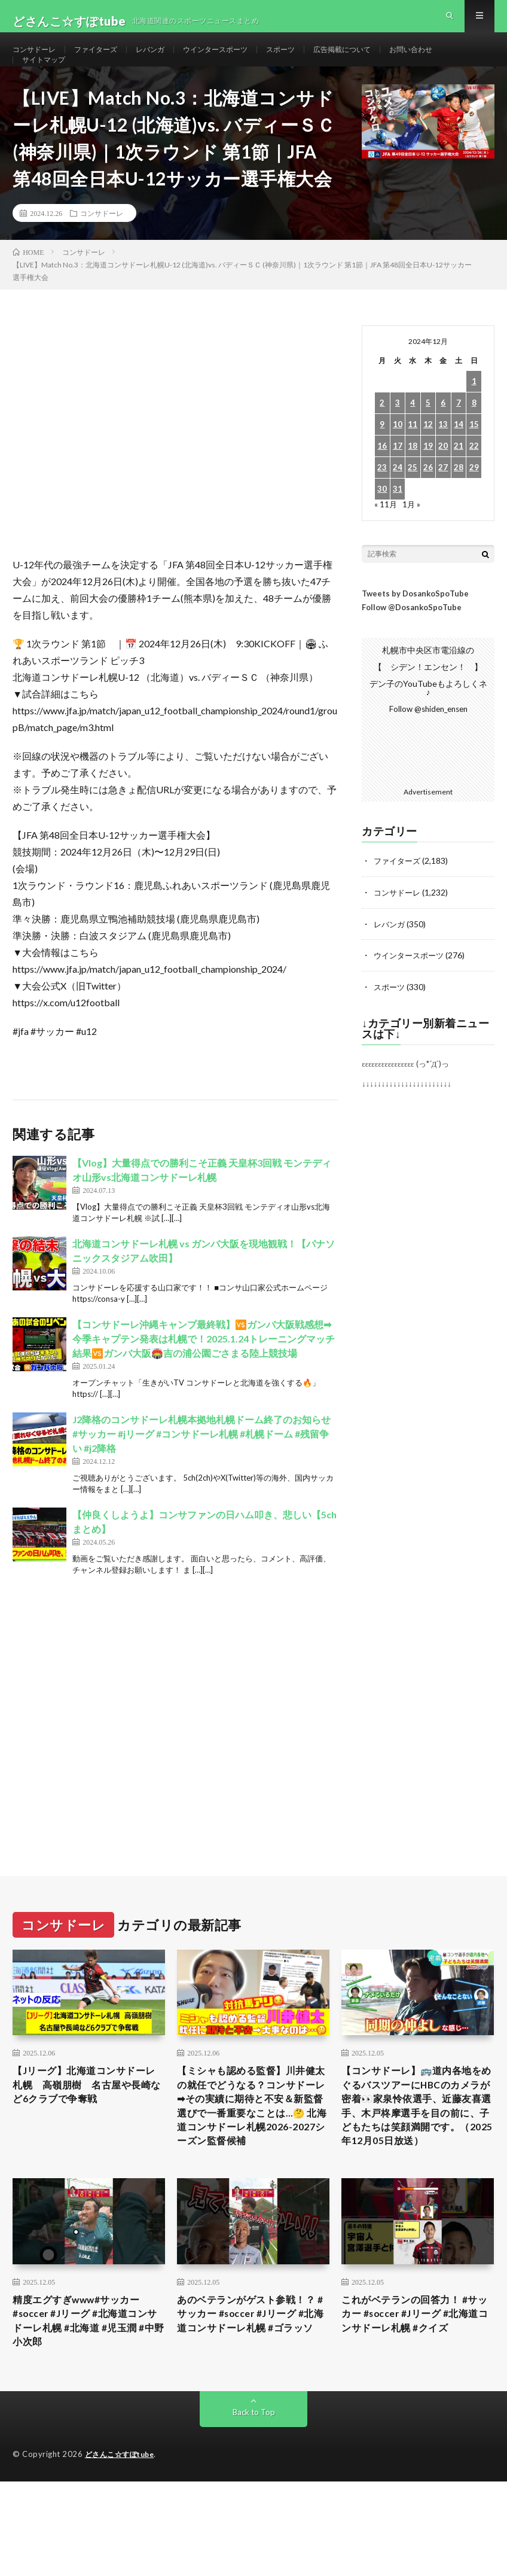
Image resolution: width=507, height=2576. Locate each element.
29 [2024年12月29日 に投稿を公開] (474, 501)
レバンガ (167, 59)
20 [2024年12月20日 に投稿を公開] (443, 479)
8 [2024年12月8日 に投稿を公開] (474, 436)
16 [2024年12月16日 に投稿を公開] (382, 479)
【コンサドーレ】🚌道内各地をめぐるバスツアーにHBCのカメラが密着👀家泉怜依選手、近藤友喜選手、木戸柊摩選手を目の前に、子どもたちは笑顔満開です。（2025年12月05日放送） (415, 2151)
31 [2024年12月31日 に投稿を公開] (397, 522)
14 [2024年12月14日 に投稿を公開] (458, 458)
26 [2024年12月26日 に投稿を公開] (428, 501)
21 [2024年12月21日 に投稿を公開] (458, 479)
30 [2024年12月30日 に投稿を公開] (382, 522)
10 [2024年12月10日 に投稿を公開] (397, 458)
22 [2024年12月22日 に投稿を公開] (474, 479)
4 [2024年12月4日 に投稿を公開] (412, 436)
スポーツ (312, 59)
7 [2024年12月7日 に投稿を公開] (458, 436)
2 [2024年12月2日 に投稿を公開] (382, 436)
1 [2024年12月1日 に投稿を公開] (474, 415)
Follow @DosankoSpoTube (412, 640)
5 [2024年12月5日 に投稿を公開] (428, 436)
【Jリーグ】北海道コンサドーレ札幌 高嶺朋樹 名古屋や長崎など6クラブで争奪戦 (87, 2119)
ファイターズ (106, 59)
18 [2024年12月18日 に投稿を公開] (412, 479)
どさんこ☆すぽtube (123, 2522)
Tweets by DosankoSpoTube (415, 627)
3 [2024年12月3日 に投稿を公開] (397, 436)
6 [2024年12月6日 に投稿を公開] (443, 436)
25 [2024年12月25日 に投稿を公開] (412, 501)
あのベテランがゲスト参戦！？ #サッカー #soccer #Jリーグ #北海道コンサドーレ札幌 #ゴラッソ (253, 2385)
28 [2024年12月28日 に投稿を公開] (458, 501)
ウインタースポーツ (239, 59)
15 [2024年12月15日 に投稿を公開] (474, 458)
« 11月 (386, 537)
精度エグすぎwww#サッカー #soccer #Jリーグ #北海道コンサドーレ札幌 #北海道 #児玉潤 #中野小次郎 (88, 2385)
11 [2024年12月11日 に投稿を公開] (412, 458)
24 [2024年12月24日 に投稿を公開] (397, 501)
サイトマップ (47, 82)
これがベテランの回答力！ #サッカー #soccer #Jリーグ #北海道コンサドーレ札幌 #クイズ (417, 2377)
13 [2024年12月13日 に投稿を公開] (443, 458)
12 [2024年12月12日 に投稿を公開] (428, 458)
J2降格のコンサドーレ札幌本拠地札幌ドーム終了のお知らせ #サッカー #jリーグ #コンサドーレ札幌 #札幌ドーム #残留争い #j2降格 (201, 1467)
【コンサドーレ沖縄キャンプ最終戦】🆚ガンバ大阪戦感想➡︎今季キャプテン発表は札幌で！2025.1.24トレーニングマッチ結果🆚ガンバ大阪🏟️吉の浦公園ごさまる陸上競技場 (203, 1372)
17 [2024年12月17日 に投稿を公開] (397, 479)
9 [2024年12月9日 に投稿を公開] (382, 458)
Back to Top (253, 2480)
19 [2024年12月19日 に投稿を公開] (428, 479)
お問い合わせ (458, 59)
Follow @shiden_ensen (428, 743)
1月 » (412, 537)
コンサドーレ (38, 59)
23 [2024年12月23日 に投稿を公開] (382, 501)
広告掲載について (381, 59)
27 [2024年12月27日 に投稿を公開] (443, 501)
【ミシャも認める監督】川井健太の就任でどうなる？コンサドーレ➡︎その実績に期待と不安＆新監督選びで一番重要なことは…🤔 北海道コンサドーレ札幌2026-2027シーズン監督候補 (250, 2151)
